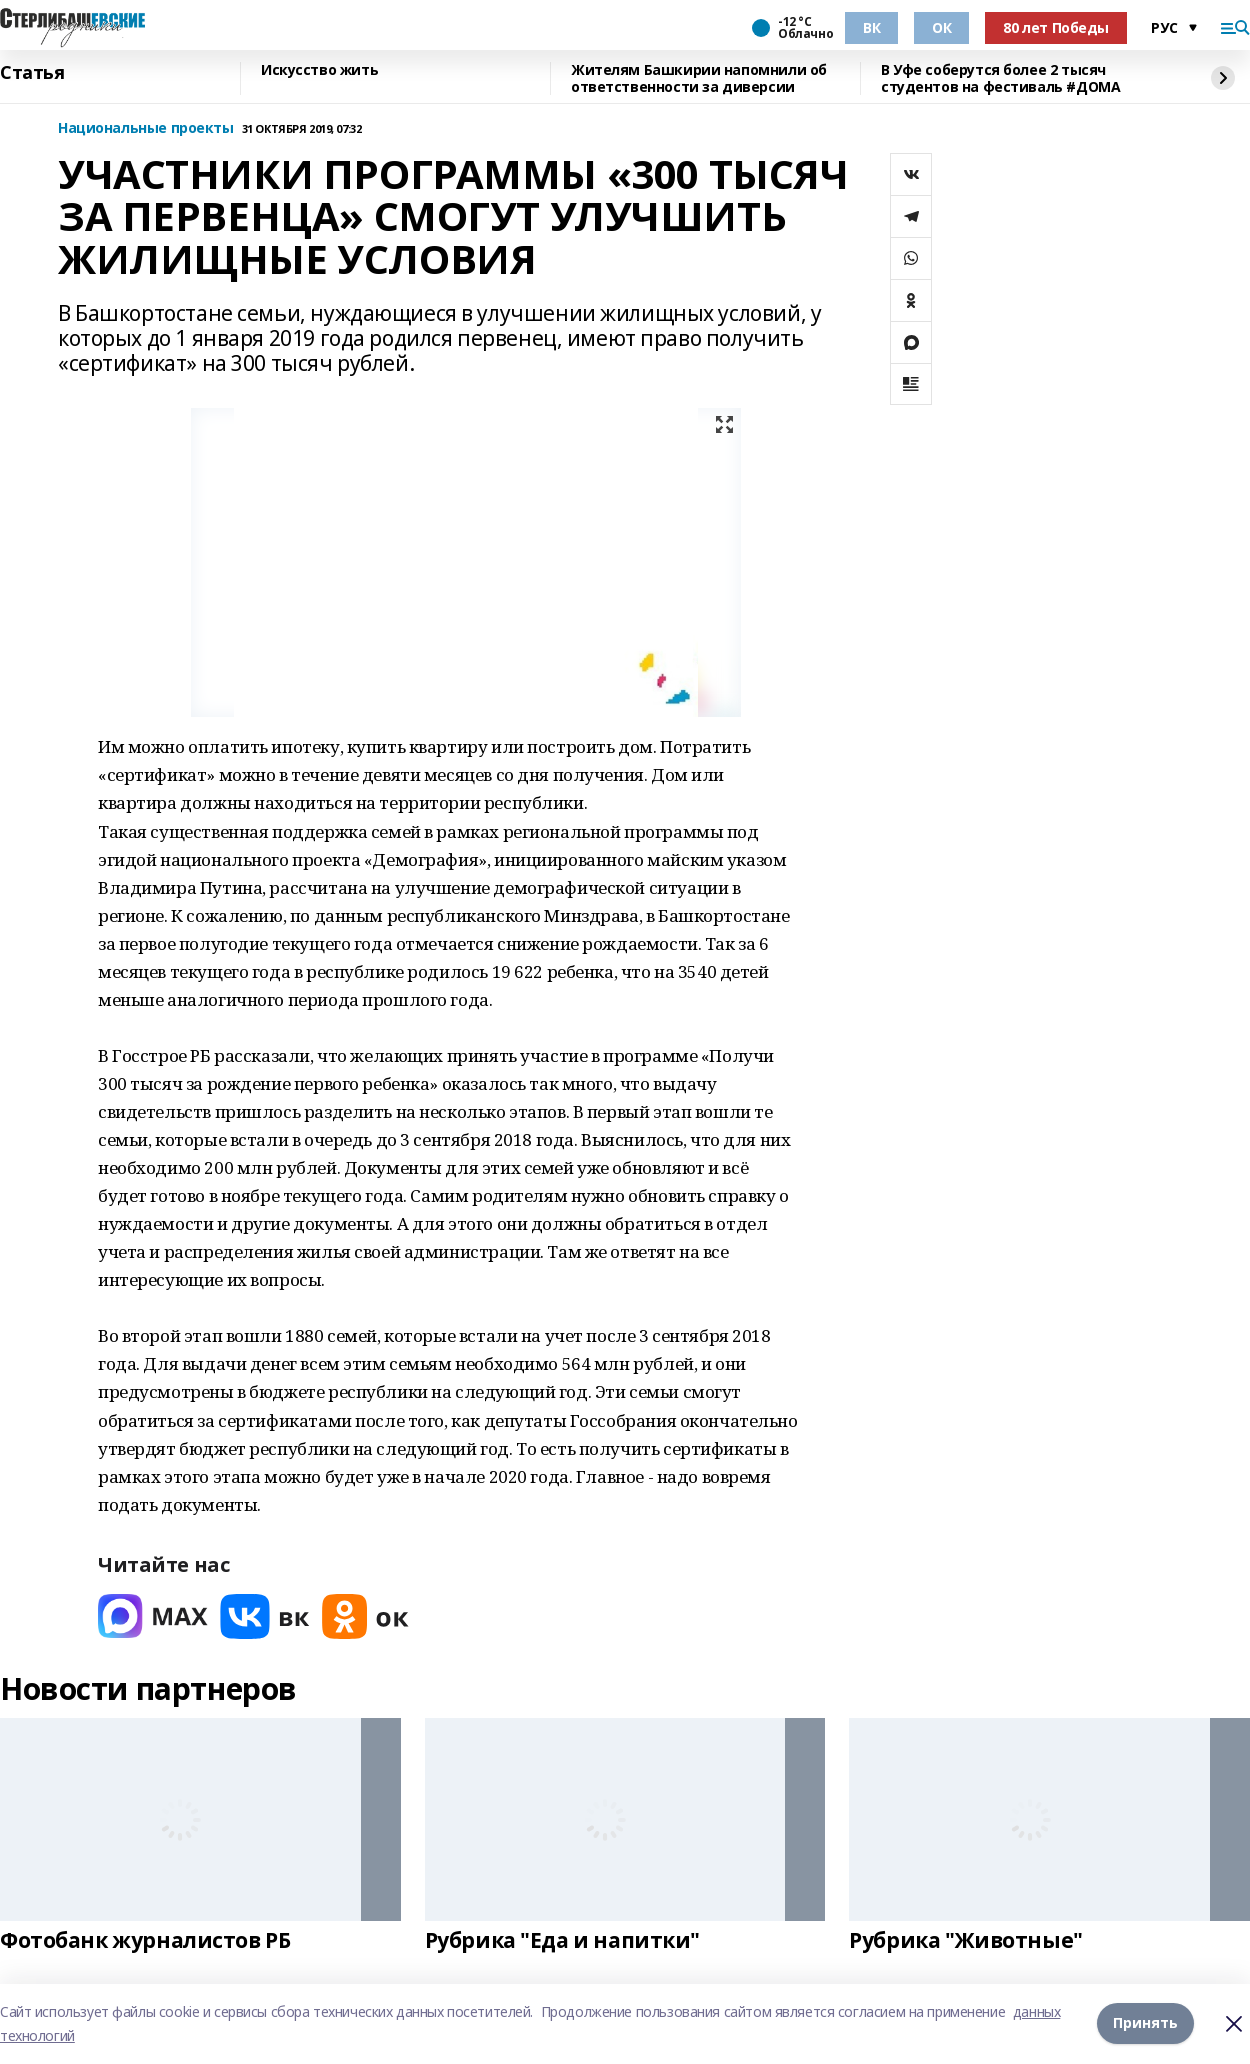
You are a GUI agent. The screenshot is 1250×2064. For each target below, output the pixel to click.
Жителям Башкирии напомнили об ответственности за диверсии (699, 78)
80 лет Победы (1056, 27)
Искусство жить (319, 70)
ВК (871, 27)
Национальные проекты (146, 128)
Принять (1145, 2023)
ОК (941, 27)
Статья (32, 73)
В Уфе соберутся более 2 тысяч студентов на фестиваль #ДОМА (1000, 78)
